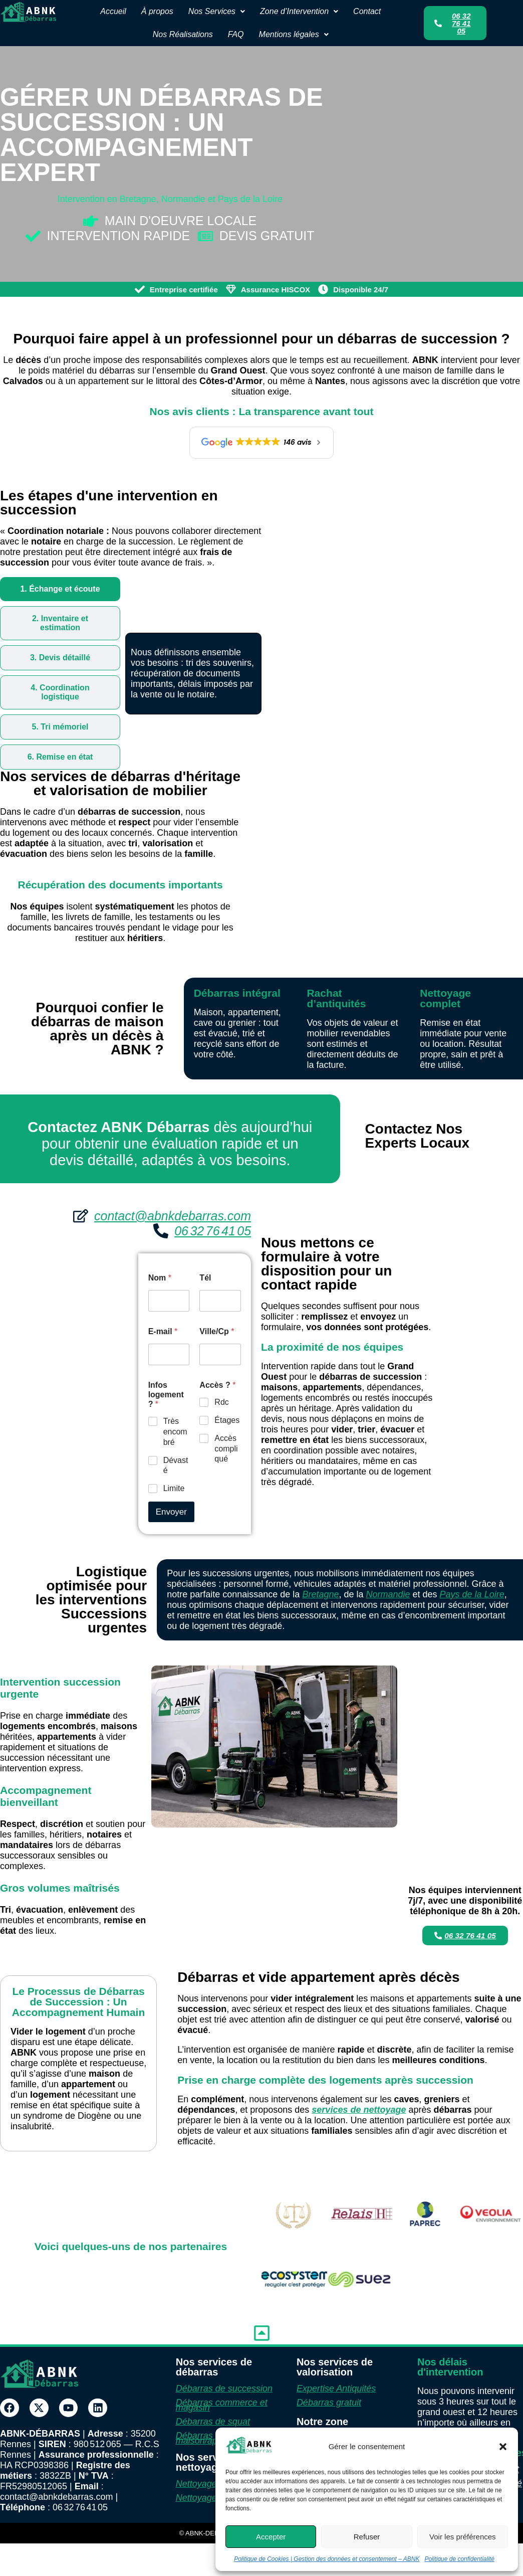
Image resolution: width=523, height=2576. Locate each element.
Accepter (271, 2536)
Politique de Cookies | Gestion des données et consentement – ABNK (326, 2558)
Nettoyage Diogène (214, 2484)
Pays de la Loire (472, 1594)
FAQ (236, 34)
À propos (157, 11)
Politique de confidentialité (459, 2558)
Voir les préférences (462, 2536)
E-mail (163, 1331)
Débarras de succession (224, 2388)
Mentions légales (294, 34)
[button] (503, 2447)
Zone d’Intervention (299, 11)
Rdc (221, 1402)
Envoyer (171, 1512)
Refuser (367, 2536)
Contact (367, 11)
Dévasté (175, 1465)
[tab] (60, 589)
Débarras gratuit (329, 2403)
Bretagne (320, 1594)
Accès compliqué (225, 1448)
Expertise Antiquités (336, 2388)
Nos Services (216, 11)
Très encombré (175, 1431)
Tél (205, 1277)
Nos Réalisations (183, 34)
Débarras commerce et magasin (222, 2405)
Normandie (388, 1594)
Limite (174, 1488)
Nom (159, 1277)
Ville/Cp (216, 1331)
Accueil (113, 11)
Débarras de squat (213, 2422)
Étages (226, 1420)
